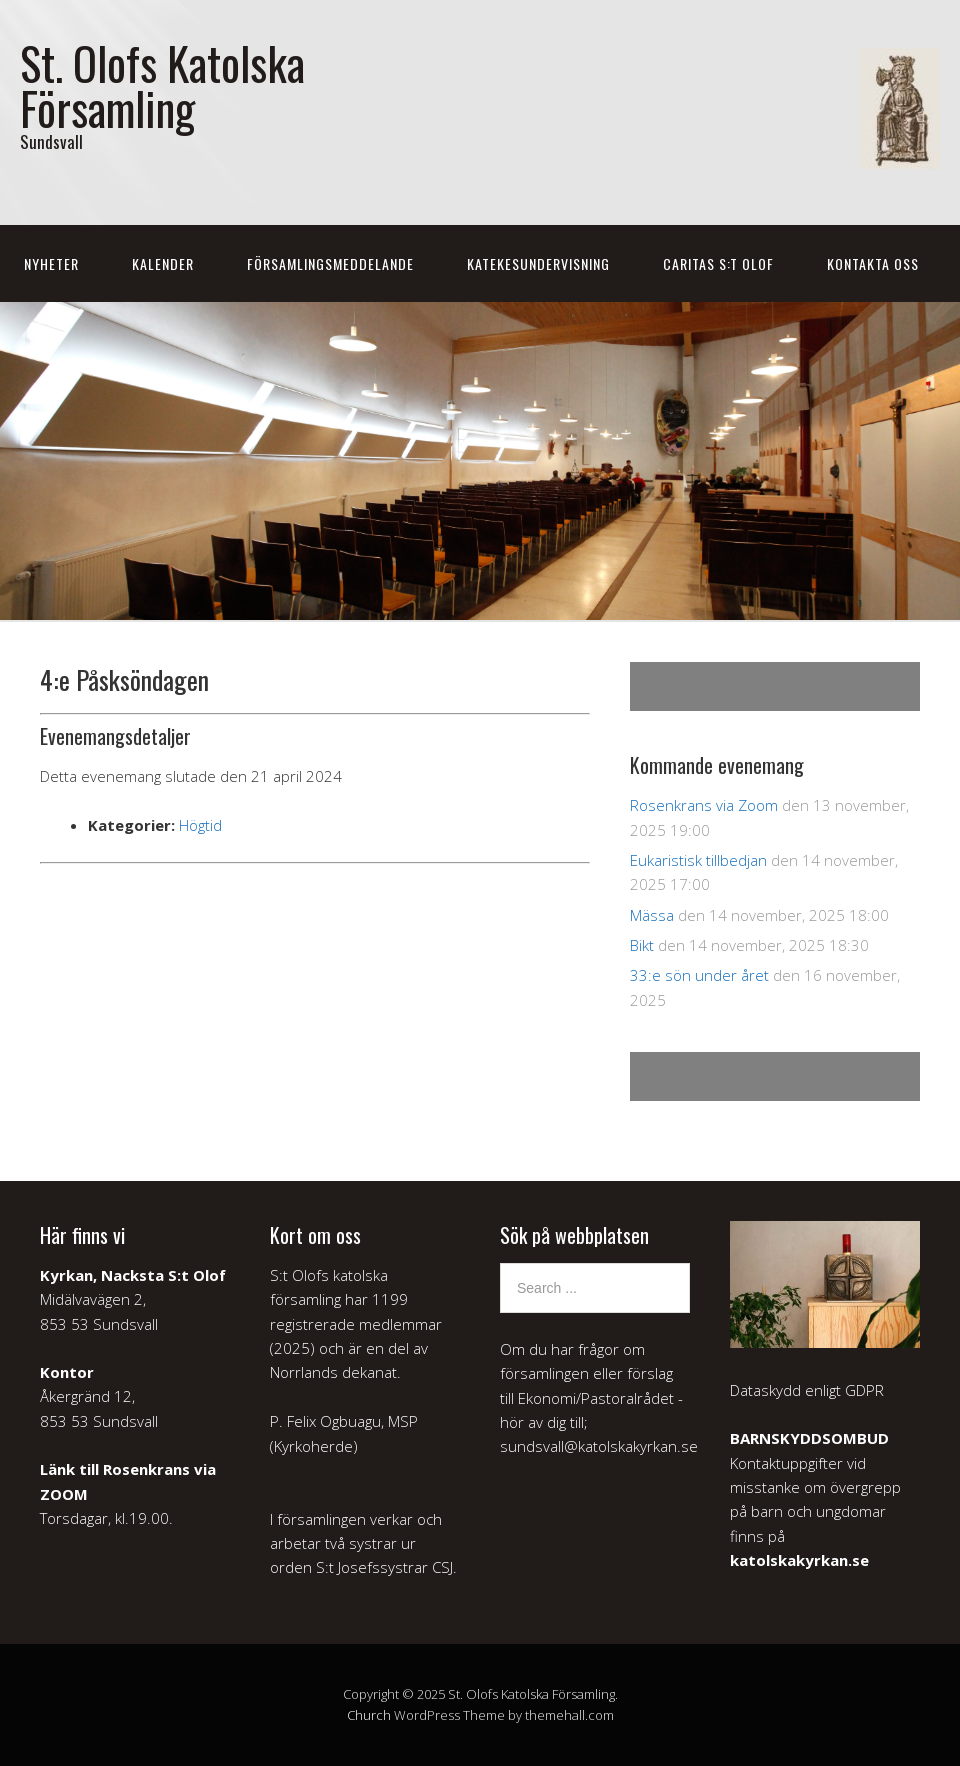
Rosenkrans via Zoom (704, 805)
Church (369, 1715)
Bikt (642, 945)
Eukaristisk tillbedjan (698, 860)
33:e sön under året (699, 975)
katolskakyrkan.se (799, 1560)
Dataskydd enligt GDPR (807, 1390)
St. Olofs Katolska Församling (162, 85)
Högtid (200, 825)
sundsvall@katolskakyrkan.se (599, 1446)
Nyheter (51, 263)
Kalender (163, 263)
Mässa (652, 915)
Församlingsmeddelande (330, 263)
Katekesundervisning (538, 263)
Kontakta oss (873, 263)
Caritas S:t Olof (718, 263)
